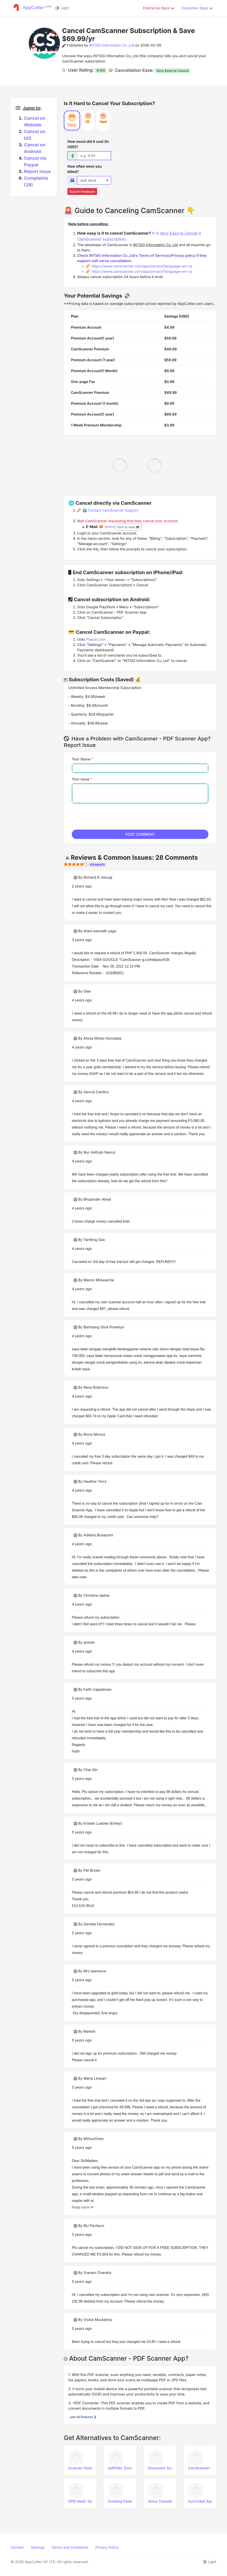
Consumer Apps (197, 8)
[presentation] (105, 815)
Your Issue (82, 779)
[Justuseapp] (31, 8)
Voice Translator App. (168, 2501)
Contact (17, 2547)
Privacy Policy (107, 2547)
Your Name (82, 759)
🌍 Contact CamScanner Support (110, 510)
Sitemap (37, 2547)
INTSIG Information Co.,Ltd (111, 45)
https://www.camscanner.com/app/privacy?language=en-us (142, 271)
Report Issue (37, 171)
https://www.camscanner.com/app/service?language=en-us (142, 266)
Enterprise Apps (158, 8)
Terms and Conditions (70, 2547)
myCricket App (202, 2501)
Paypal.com (96, 639)
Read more (83, 2207)
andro (123, 526)
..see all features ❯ (82, 2417)
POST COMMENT (140, 834)
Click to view (127, 527)
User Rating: (86, 70)
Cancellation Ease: (151, 70)
